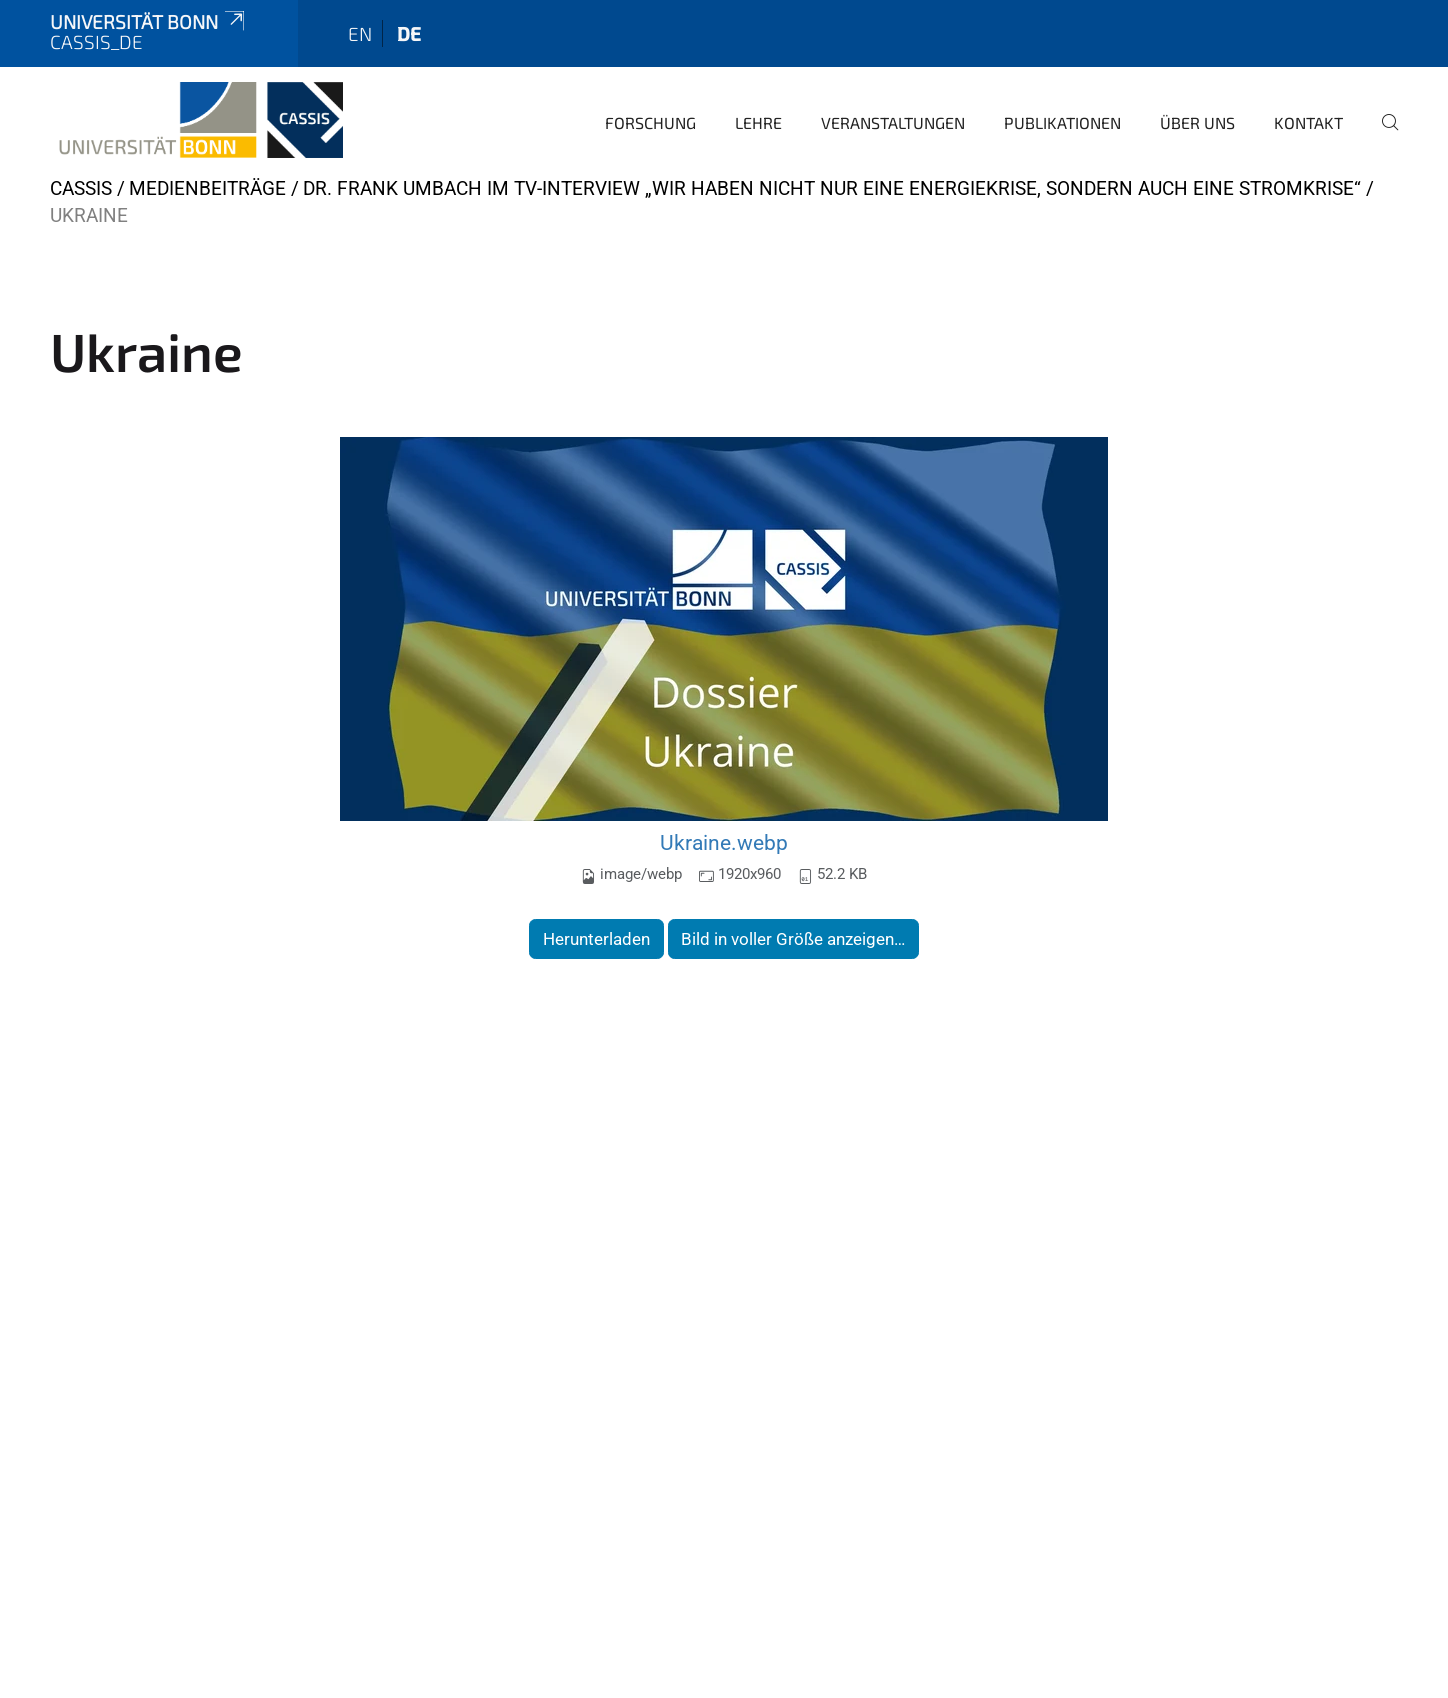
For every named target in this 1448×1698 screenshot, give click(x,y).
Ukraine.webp (724, 842)
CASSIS (81, 188)
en (360, 33)
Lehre (758, 122)
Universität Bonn (149, 21)
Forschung (650, 122)
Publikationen (1062, 122)
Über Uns (1197, 122)
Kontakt (1308, 122)
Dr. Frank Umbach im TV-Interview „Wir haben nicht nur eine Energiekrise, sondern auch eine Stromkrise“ (832, 188)
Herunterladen (596, 939)
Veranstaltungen (893, 122)
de (409, 33)
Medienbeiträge (207, 188)
